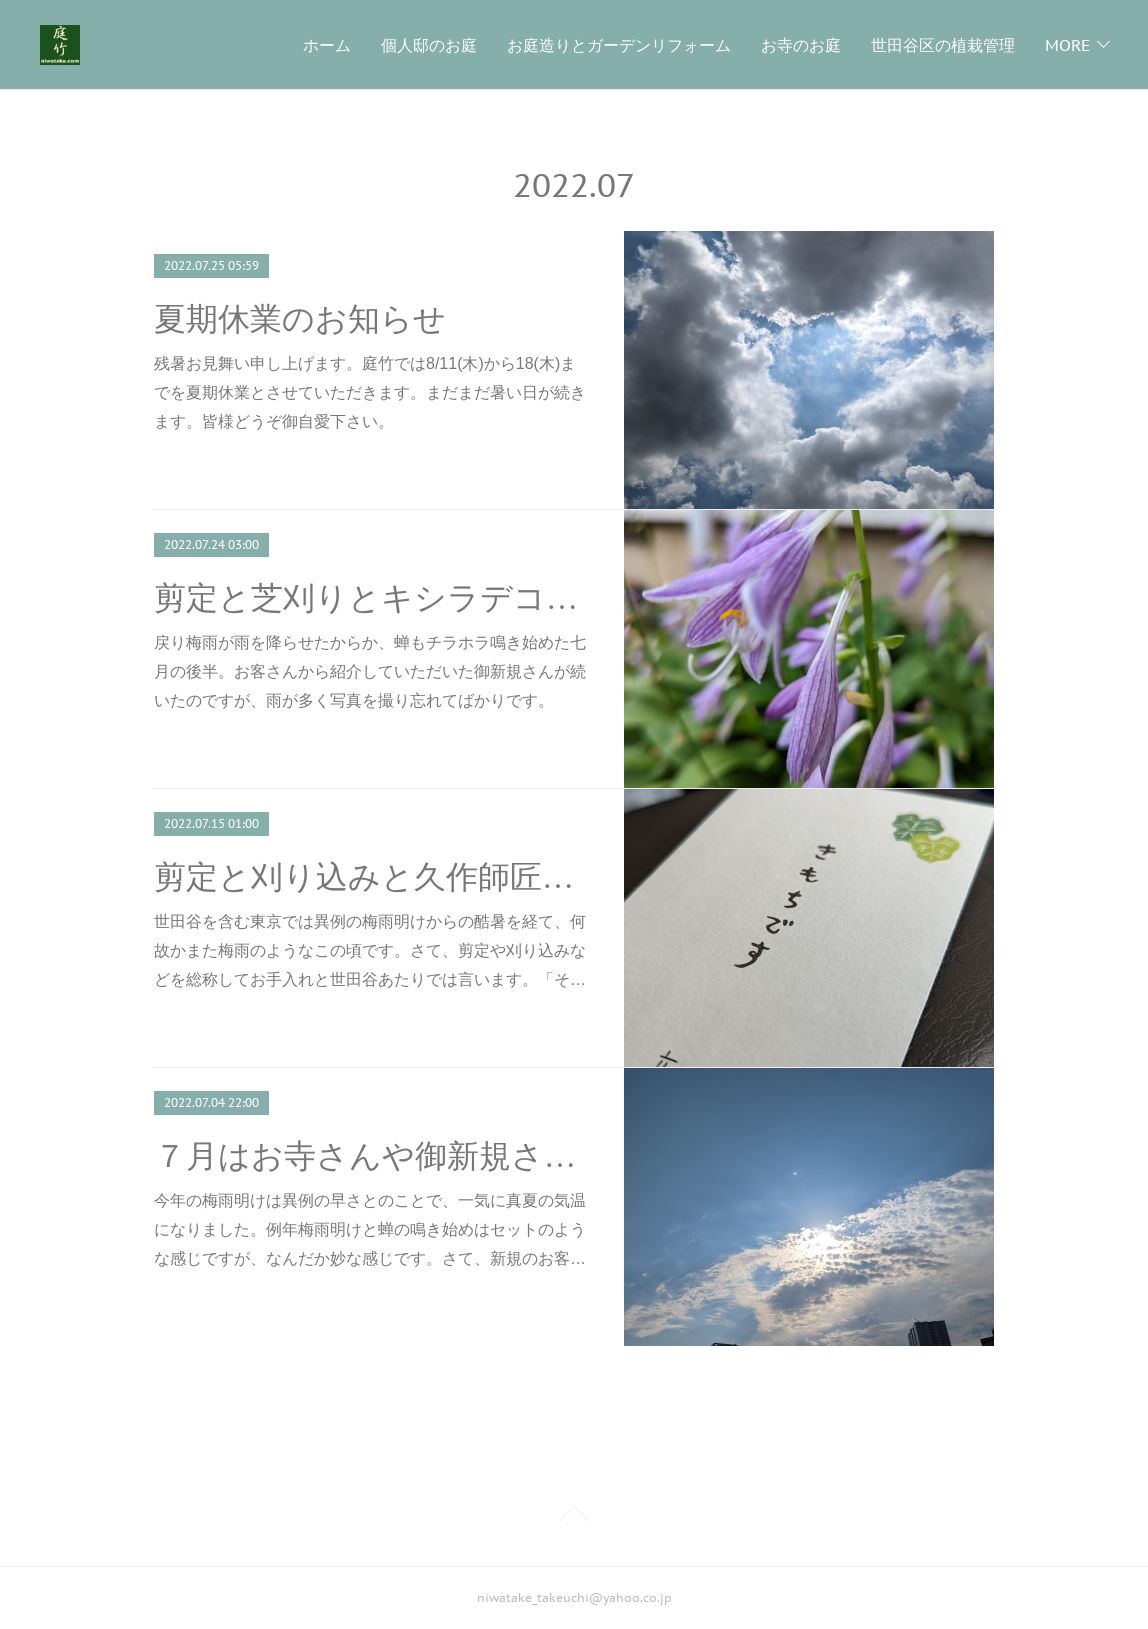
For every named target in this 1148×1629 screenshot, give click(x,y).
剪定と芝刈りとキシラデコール (371, 598)
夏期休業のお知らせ (300, 319)
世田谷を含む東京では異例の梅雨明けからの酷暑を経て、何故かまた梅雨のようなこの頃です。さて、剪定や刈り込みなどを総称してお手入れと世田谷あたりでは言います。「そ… (370, 950)
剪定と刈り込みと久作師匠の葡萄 (371, 877)
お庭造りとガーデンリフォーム (619, 45)
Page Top (574, 1517)
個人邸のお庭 (429, 45)
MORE (1067, 45)
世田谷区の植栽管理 (943, 45)
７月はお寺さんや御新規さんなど (371, 1156)
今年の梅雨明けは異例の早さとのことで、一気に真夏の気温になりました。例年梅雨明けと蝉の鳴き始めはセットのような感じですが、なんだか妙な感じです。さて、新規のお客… (370, 1229)
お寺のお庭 (801, 45)
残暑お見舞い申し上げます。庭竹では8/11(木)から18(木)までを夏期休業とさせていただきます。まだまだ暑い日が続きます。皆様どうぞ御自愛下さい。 (370, 392)
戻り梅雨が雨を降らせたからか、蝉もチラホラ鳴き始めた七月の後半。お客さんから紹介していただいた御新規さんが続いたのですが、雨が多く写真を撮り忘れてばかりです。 (370, 671)
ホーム (327, 45)
